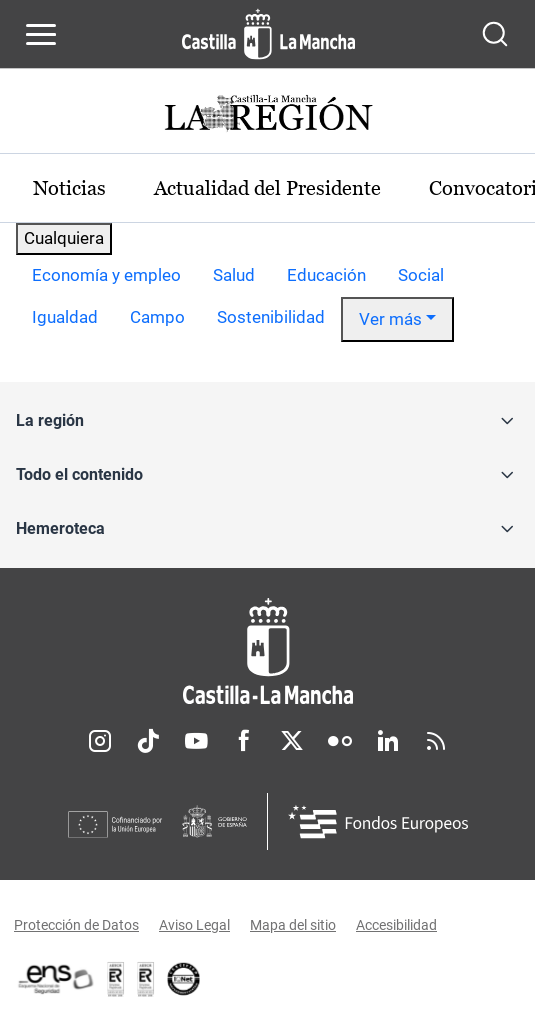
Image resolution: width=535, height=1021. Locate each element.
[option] (106, 276)
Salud (234, 275)
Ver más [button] (390, 319)
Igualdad (65, 317)
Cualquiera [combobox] (64, 238)
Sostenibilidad (271, 317)
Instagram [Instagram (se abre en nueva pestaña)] (100, 741)
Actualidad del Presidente (267, 188)
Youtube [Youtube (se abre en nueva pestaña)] (196, 741)
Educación (326, 275)
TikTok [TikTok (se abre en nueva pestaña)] (148, 741)
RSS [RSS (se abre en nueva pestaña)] (436, 741)
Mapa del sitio (293, 925)
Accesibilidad (396, 925)
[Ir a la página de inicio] (268, 34)
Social (421, 275)
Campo (157, 317)
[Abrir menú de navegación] (41, 34)
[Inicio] (267, 651)
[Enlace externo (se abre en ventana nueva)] (146, 979)
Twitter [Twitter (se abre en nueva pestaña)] (292, 741)
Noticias (69, 188)
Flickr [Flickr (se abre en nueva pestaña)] (340, 741)
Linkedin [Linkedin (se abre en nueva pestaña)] (388, 741)
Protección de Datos (76, 925)
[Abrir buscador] (495, 34)
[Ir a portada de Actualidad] (268, 115)
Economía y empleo (106, 275)
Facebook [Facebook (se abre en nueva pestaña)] (244, 741)
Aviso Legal (194, 925)
